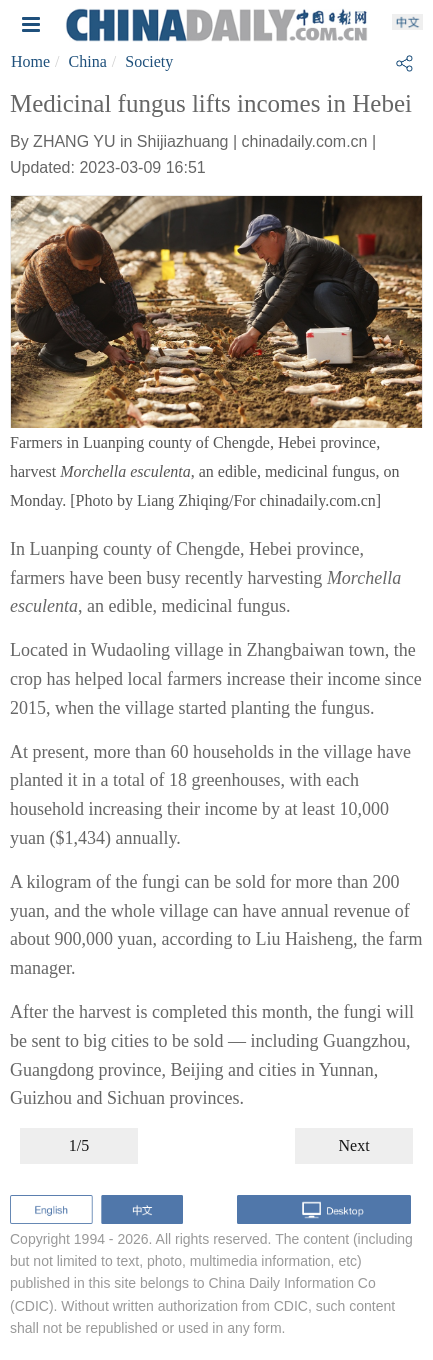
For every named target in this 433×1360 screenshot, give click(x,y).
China (88, 61)
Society (149, 61)
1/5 (79, 1145)
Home (30, 61)
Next (354, 1145)
